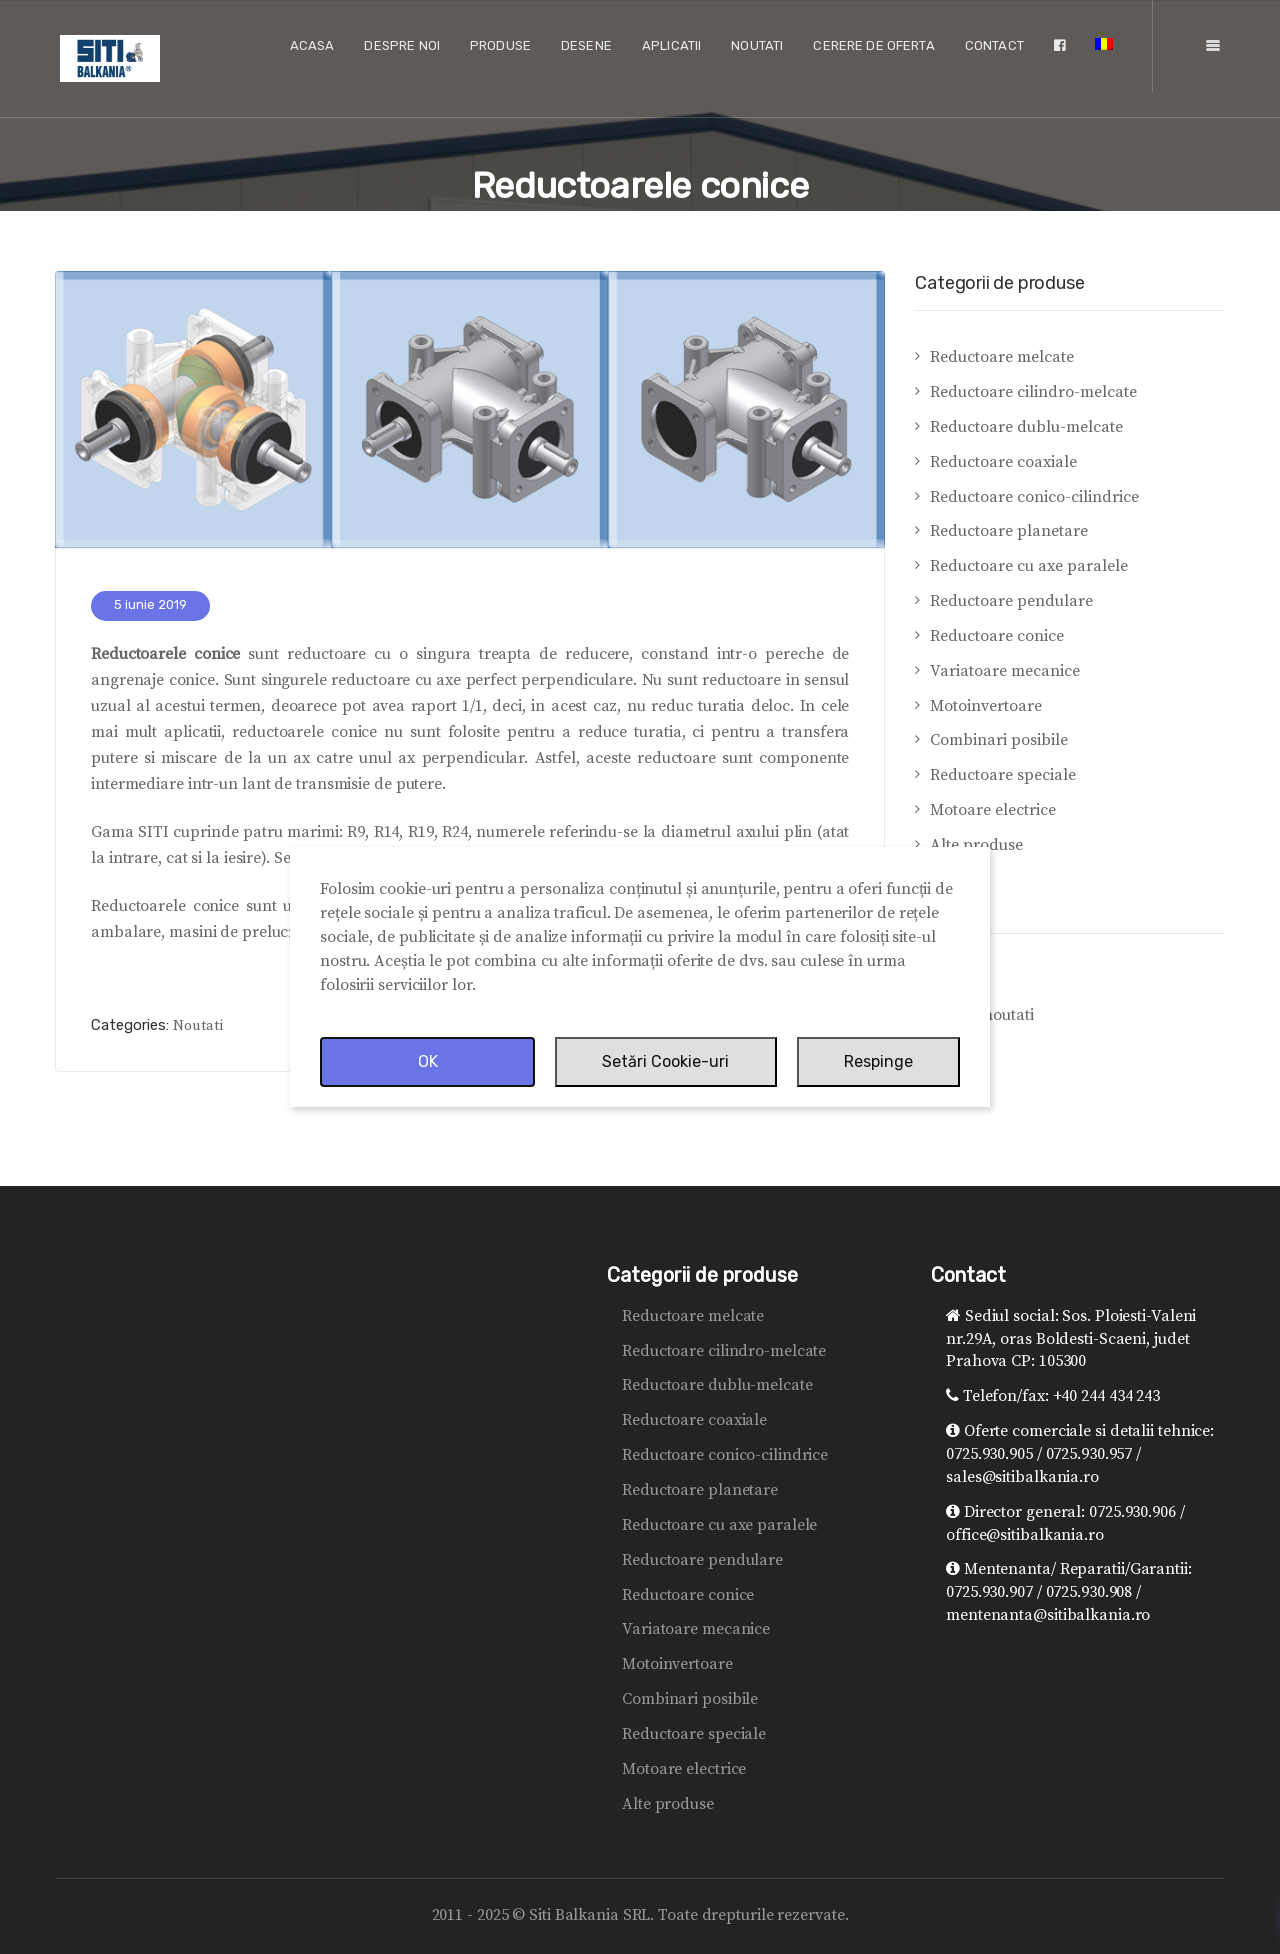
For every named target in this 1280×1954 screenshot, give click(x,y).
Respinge (878, 1061)
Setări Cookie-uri (665, 1061)
